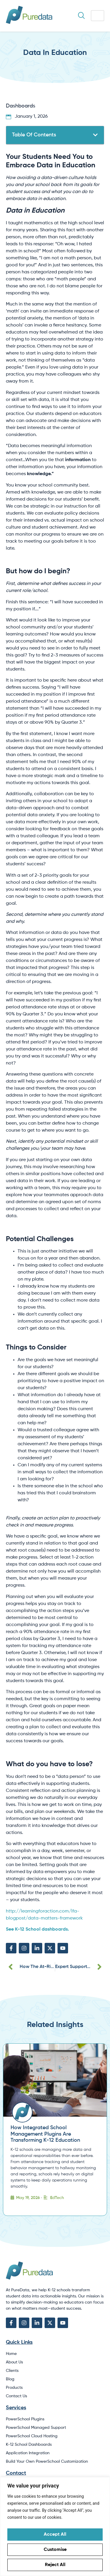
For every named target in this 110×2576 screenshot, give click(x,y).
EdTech (57, 2198)
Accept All (55, 2534)
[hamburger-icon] (97, 15)
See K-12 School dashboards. (37, 1929)
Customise (55, 2549)
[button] (95, 135)
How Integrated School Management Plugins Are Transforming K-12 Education (45, 2134)
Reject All (55, 2565)
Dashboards (20, 106)
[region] (55, 2526)
